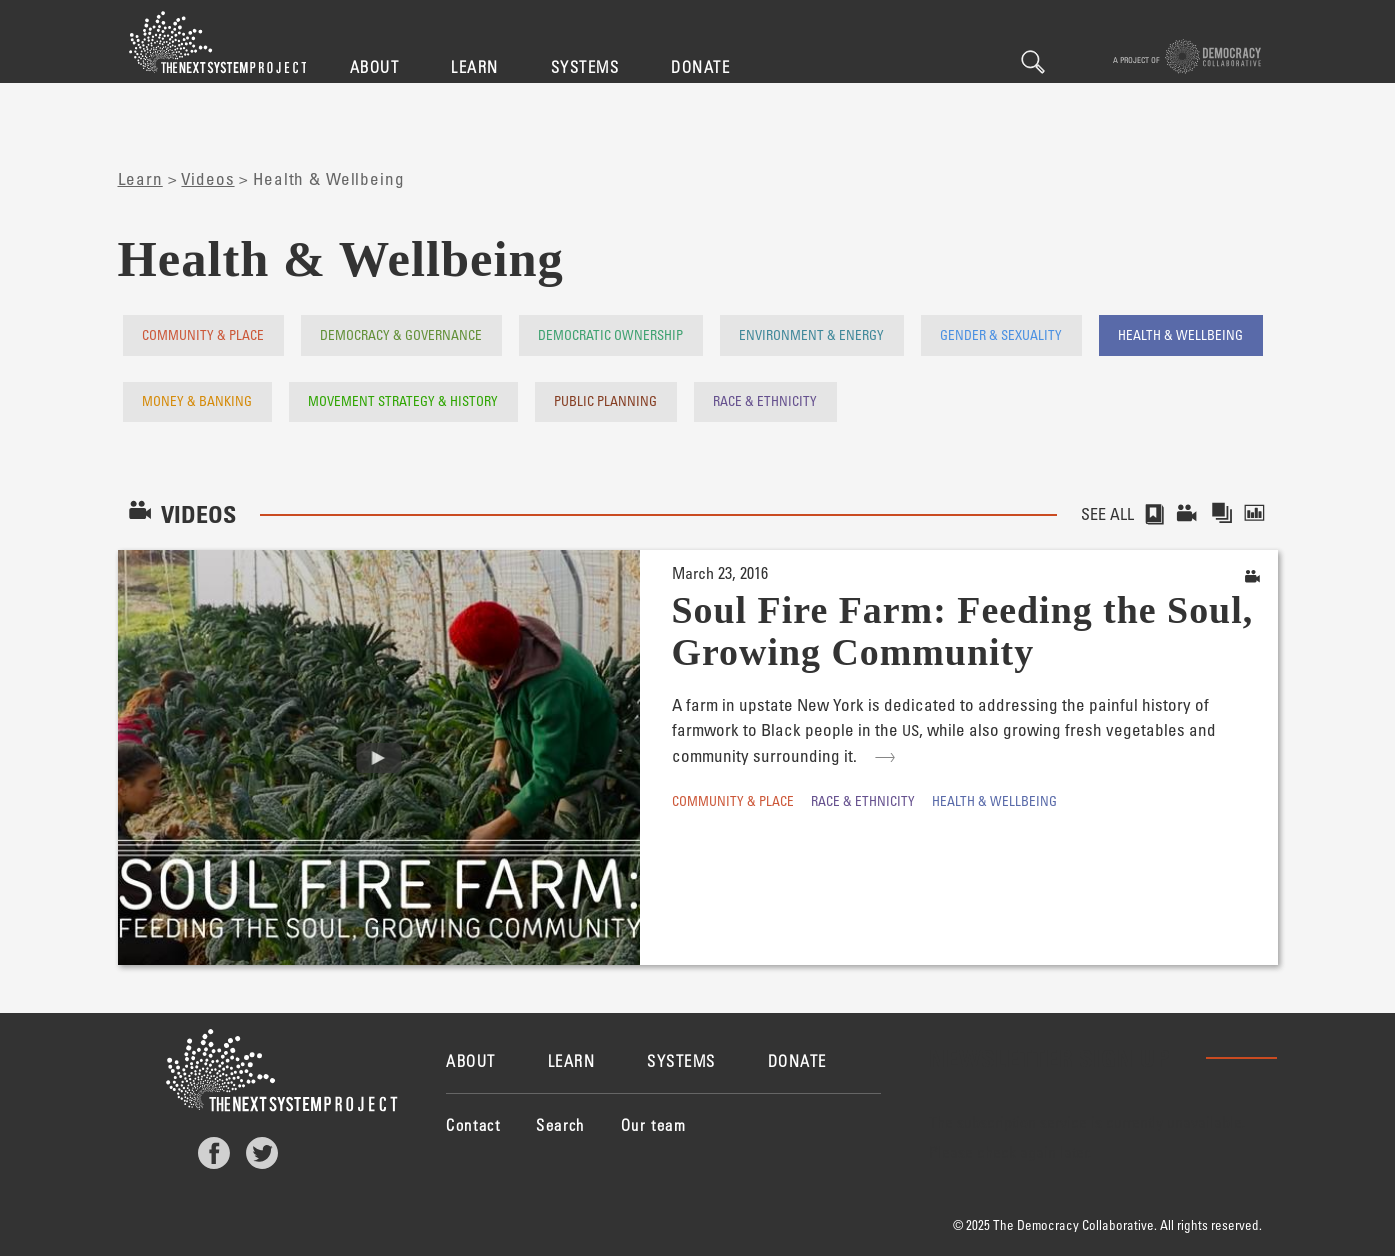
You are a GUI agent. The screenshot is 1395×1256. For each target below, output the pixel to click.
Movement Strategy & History (403, 400)
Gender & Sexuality (1001, 334)
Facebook (214, 1153)
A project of (1187, 56)
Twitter (262, 1153)
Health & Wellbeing (1180, 334)
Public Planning (605, 400)
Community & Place (203, 334)
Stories (1153, 513)
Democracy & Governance (401, 334)
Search (1033, 62)
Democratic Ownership (610, 334)
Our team (654, 1124)
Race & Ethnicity (765, 400)
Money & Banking (197, 400)
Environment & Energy (811, 334)
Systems (585, 66)
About (375, 66)
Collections (1223, 513)
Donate (700, 66)
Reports (1260, 513)
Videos (207, 179)
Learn (475, 66)
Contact (473, 1124)
